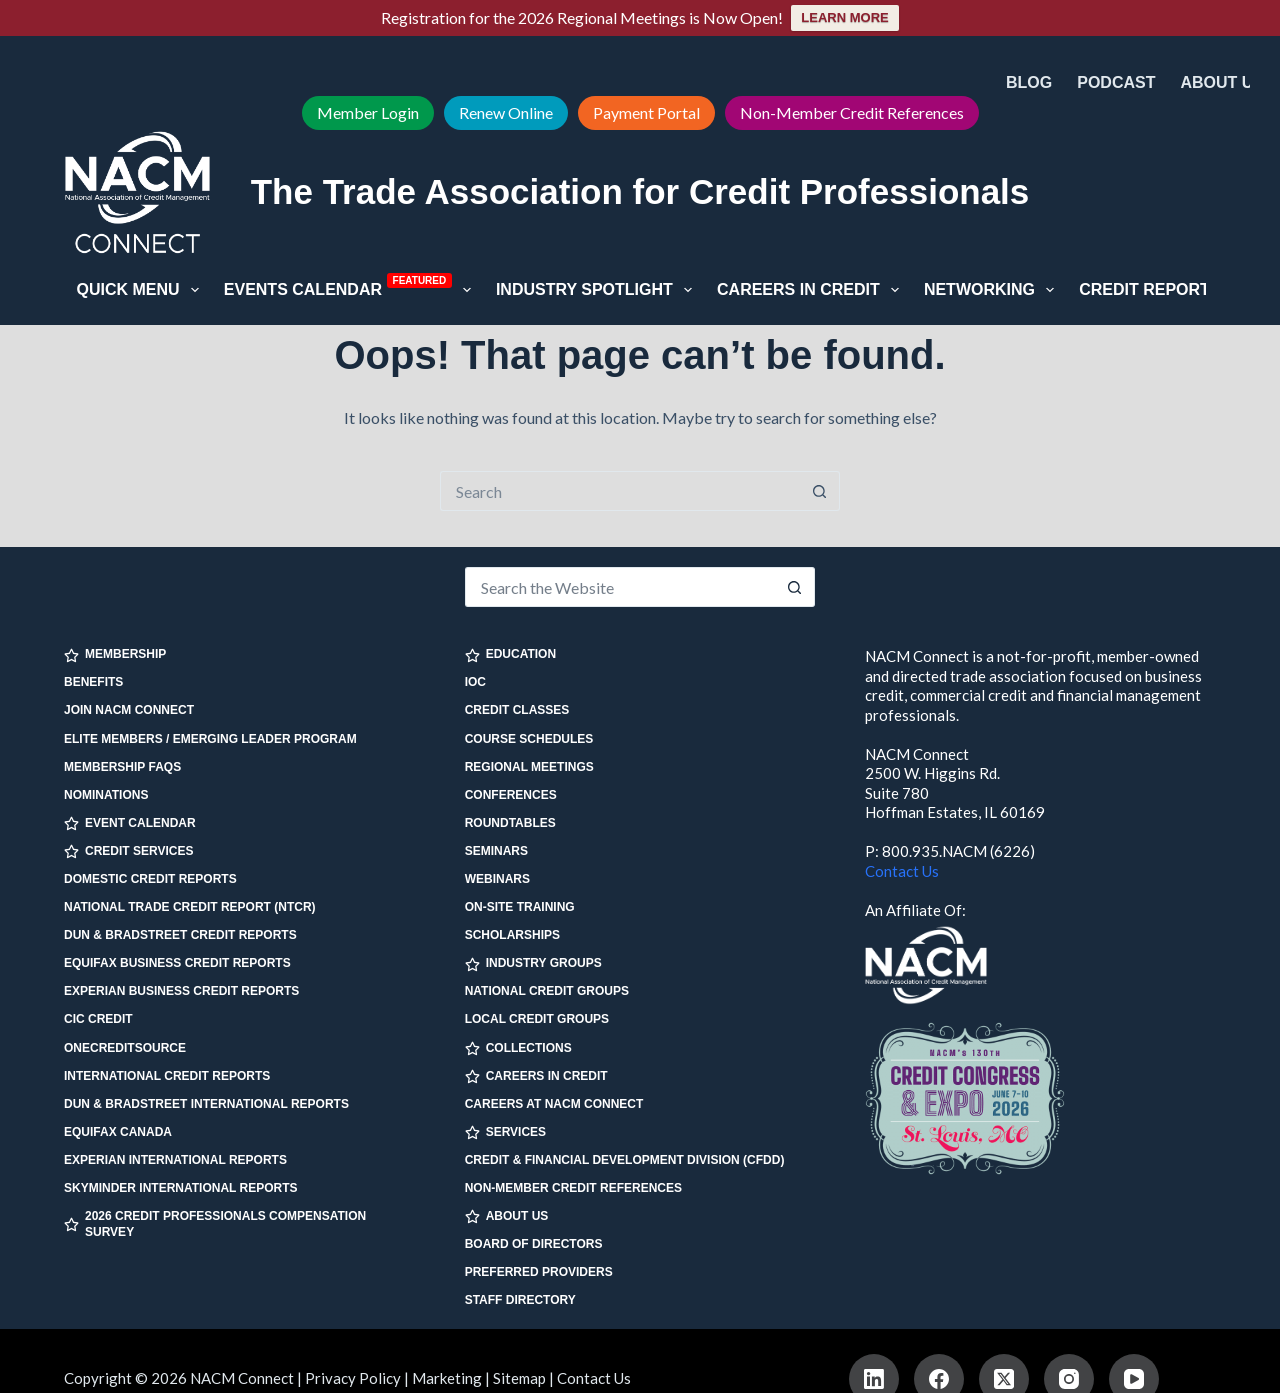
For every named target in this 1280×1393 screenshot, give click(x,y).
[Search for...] (620, 491)
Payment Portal (646, 112)
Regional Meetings (529, 767)
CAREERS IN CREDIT (536, 1076)
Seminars (496, 851)
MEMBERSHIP (115, 654)
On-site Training (520, 907)
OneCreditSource (125, 1048)
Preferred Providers (539, 1272)
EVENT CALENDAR (130, 823)
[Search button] (820, 491)
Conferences (511, 795)
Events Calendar (351, 288)
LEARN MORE (844, 17)
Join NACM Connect (129, 710)
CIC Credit (98, 1019)
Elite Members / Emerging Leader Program (210, 739)
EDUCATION (510, 654)
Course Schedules (529, 739)
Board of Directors (534, 1244)
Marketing (447, 1378)
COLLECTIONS (518, 1048)
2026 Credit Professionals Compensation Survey (215, 1224)
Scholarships (512, 935)
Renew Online (506, 112)
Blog (1029, 82)
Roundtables (510, 823)
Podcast (1116, 82)
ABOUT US (507, 1216)
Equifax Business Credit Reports (177, 963)
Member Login (368, 112)
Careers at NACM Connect (554, 1104)
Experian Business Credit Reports (181, 991)
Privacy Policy (353, 1378)
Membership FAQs (122, 767)
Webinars (497, 879)
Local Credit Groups (537, 1019)
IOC (475, 682)
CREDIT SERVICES (128, 851)
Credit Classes (517, 710)
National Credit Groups (547, 991)
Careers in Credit (812, 290)
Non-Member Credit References (852, 112)
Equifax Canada (118, 1132)
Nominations (106, 795)
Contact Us (902, 871)
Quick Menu (142, 290)
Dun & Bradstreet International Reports (206, 1104)
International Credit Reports (167, 1076)
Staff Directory (520, 1300)
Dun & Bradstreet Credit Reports (180, 935)
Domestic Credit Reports (150, 879)
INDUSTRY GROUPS (533, 963)
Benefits (93, 682)
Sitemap (519, 1378)
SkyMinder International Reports (181, 1188)
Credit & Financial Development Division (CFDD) (625, 1160)
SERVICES (505, 1132)
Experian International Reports (175, 1160)
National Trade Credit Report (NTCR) (190, 907)
